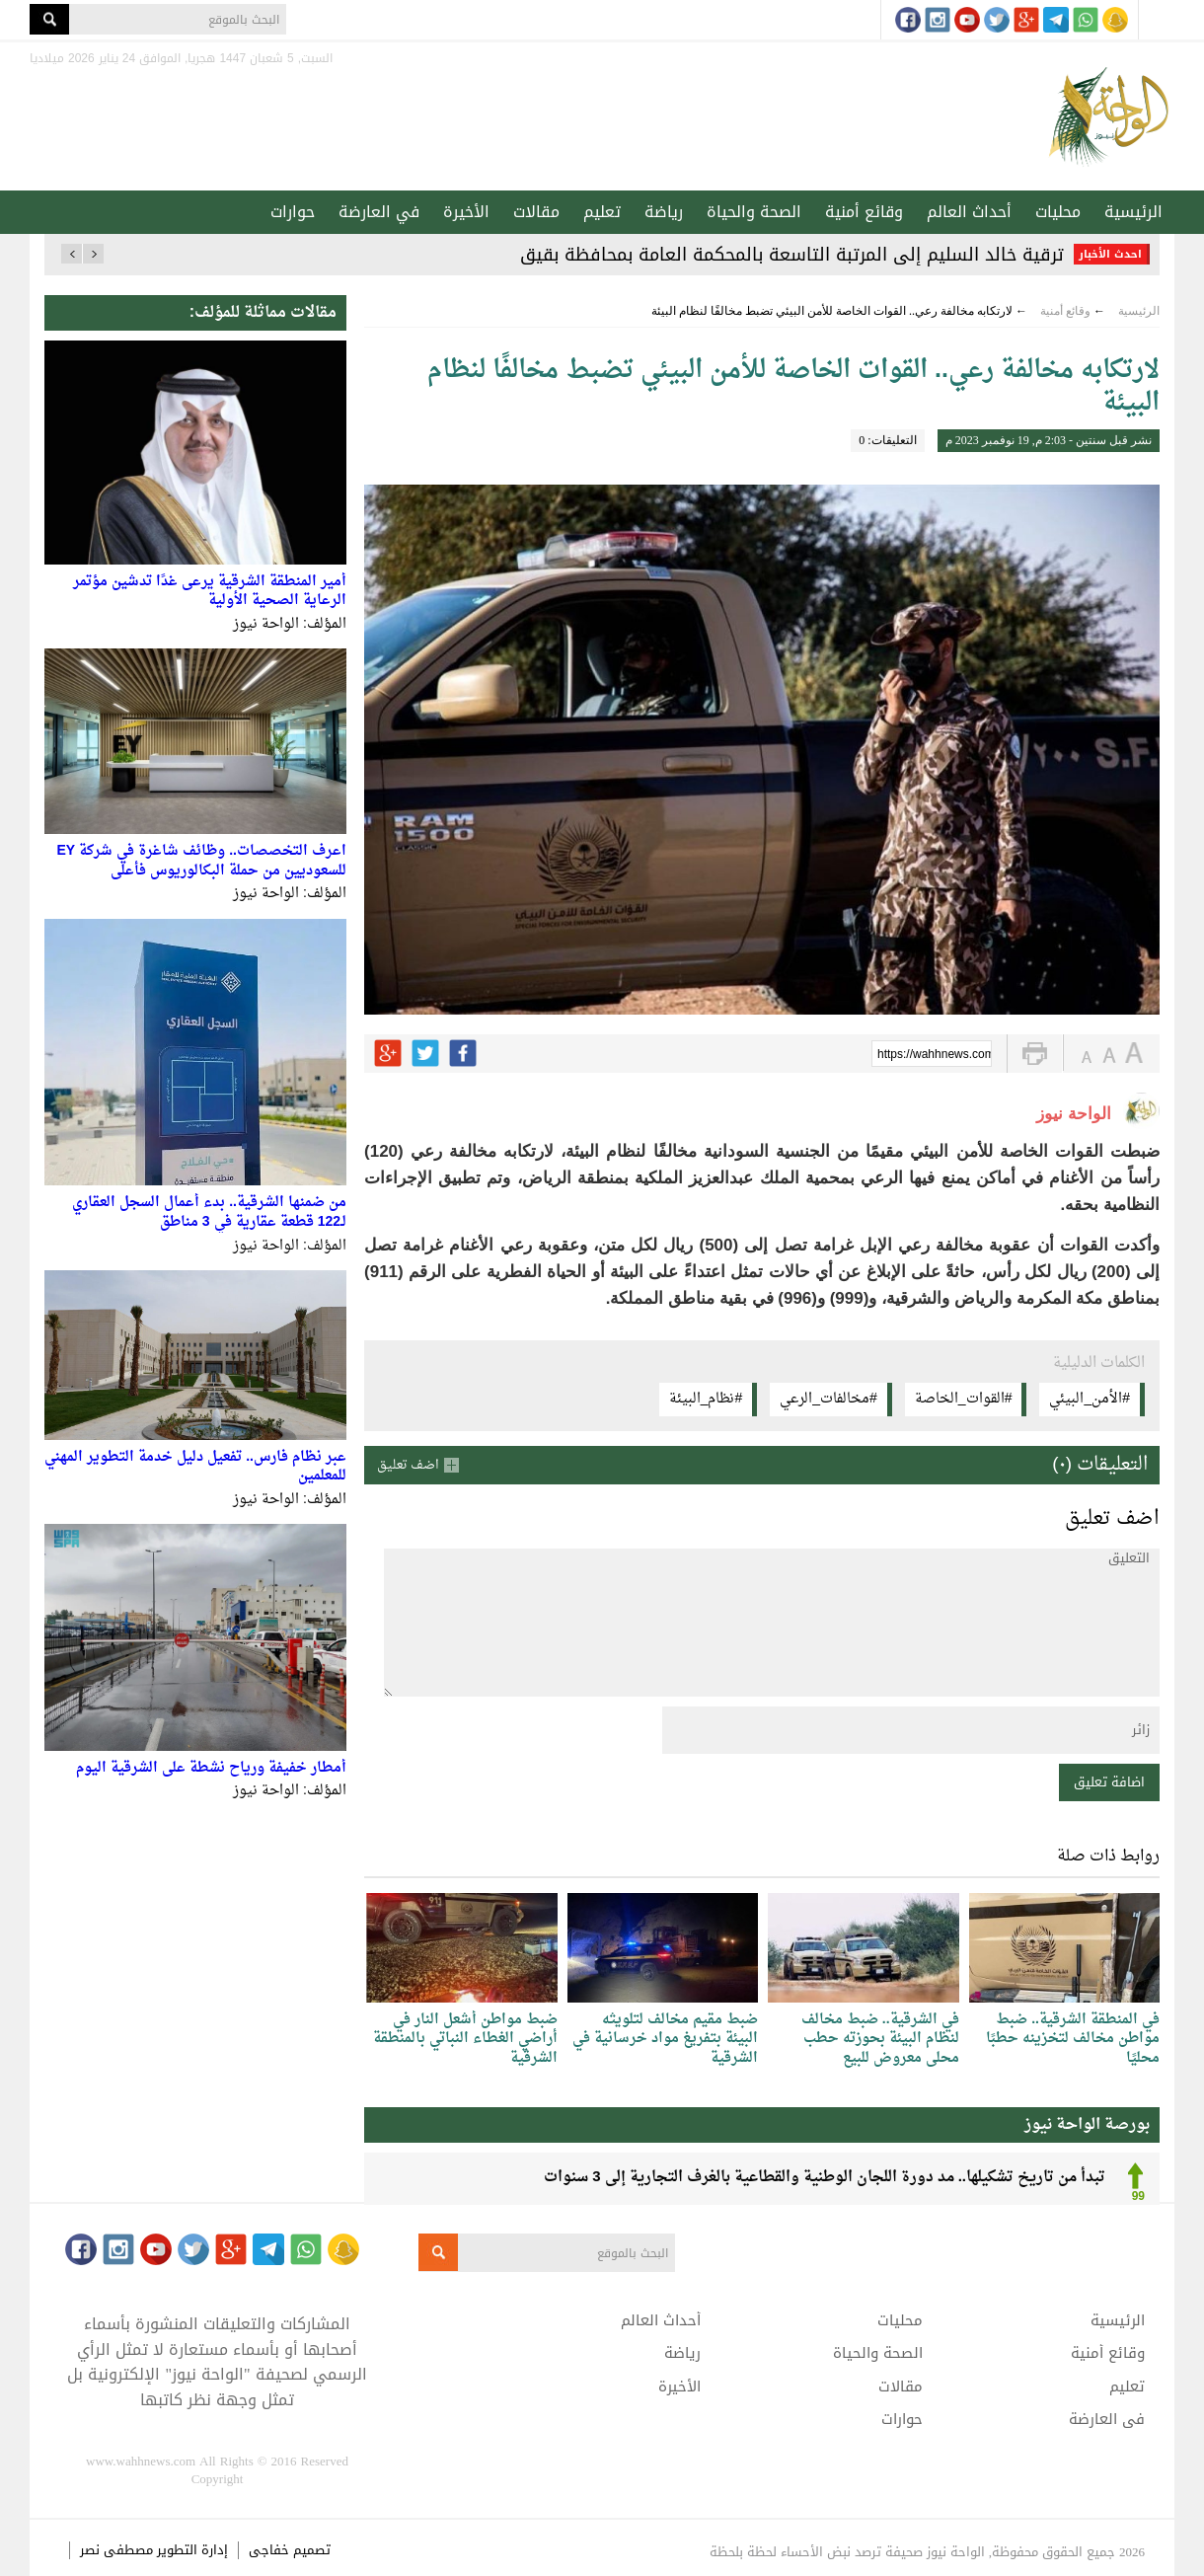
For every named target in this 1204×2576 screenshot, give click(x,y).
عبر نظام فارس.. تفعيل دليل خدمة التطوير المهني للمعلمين (195, 1467)
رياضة (663, 211)
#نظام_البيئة (706, 1399)
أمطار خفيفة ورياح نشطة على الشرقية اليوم (211, 1768)
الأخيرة (466, 211)
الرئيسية (1133, 211)
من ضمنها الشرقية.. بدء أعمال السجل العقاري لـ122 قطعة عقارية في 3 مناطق (209, 1212)
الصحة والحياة (754, 211)
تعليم (602, 211)
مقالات (536, 211)
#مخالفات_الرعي (828, 1399)
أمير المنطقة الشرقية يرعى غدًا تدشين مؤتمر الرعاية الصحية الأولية (209, 591)
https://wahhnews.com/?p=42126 (934, 1055)
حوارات (292, 211)
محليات (1058, 211)
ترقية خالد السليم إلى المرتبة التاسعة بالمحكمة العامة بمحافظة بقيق (792, 254)
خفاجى (269, 2550)
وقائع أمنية (864, 211)
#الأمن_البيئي (1089, 1399)
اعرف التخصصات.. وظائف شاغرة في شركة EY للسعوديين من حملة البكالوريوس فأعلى (201, 861)
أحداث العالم (969, 211)
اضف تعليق (408, 1465)
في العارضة (379, 211)
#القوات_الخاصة (964, 1399)
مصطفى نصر (118, 2550)
